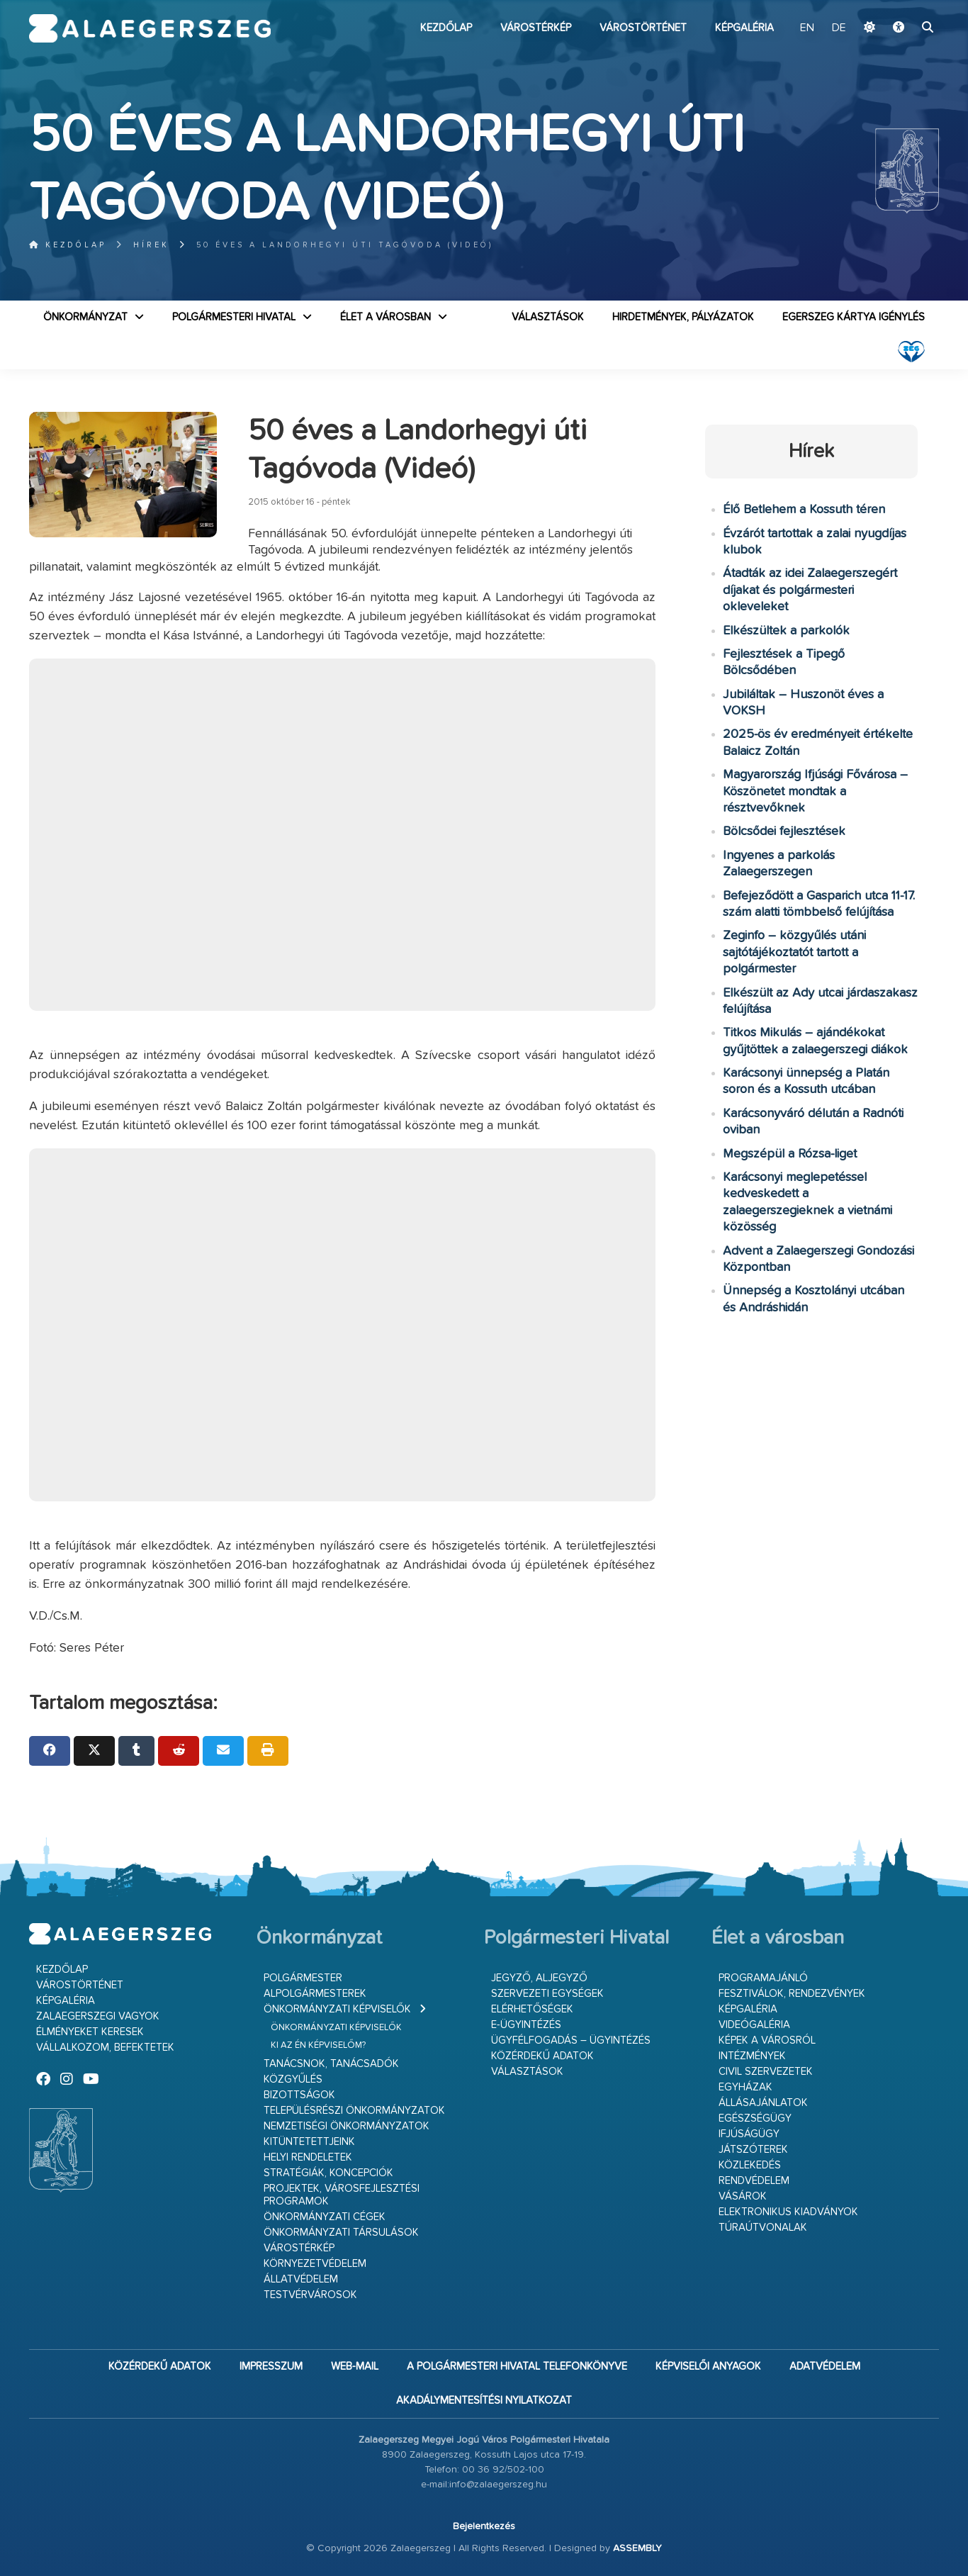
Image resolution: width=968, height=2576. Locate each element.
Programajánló (763, 1978)
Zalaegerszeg (150, 28)
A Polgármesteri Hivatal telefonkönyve (517, 2366)
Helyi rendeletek (308, 2157)
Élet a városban (385, 317)
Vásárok (743, 2196)
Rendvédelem (754, 2180)
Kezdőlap (446, 28)
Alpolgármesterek (315, 1993)
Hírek (151, 245)
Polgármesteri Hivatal (234, 317)
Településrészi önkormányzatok (354, 2110)
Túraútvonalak (763, 2227)
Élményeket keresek (90, 2032)
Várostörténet (643, 28)
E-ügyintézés (526, 2025)
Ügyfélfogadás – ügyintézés (571, 2040)
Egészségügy (755, 2118)
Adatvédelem (824, 2366)
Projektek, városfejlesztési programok (342, 2195)
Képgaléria (744, 28)
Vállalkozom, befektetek (105, 2047)
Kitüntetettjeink (309, 2142)
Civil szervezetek (766, 2071)
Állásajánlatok (763, 2103)
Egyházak (745, 2087)
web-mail (354, 2366)
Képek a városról (767, 2040)
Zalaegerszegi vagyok (97, 2016)
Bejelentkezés (484, 2526)
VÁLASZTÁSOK (548, 317)
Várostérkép (535, 28)
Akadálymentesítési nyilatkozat (484, 2400)
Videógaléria (754, 2025)
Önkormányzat (85, 317)
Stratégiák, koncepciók (328, 2173)
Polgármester (303, 1978)
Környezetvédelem (315, 2263)
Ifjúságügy (749, 2134)
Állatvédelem (301, 2279)
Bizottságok (299, 2095)
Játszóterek (753, 2149)
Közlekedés (750, 2165)
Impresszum (271, 2366)
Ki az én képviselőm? (318, 2045)
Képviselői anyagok (708, 2366)
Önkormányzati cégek (324, 2217)
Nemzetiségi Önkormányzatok (346, 2126)
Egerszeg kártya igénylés (853, 317)
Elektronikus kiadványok (788, 2212)
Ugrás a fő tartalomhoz (903, 6)
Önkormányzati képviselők (337, 2009)
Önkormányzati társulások (341, 2232)
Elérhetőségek (532, 2009)
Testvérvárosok (310, 2295)
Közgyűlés (293, 2079)
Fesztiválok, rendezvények (792, 1993)
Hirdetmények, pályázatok (683, 317)
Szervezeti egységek (547, 1993)
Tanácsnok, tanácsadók (331, 2064)
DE (839, 28)
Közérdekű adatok (542, 2056)
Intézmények (752, 2056)
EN (807, 28)
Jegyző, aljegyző (539, 1978)
